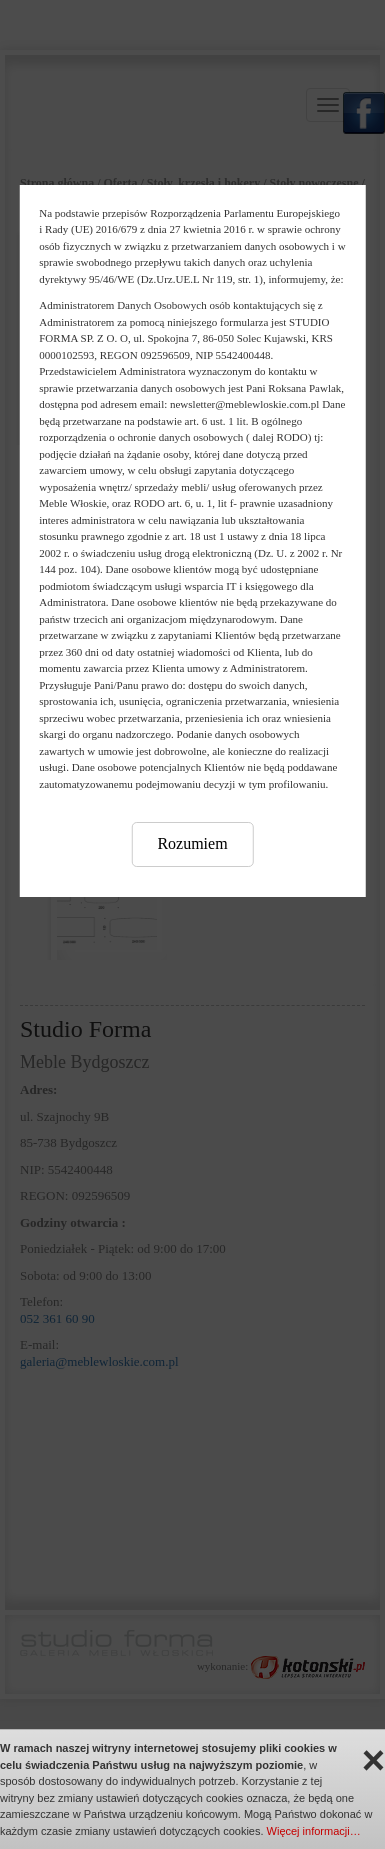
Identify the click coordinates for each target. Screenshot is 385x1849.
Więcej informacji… (314, 1831)
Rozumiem (192, 843)
